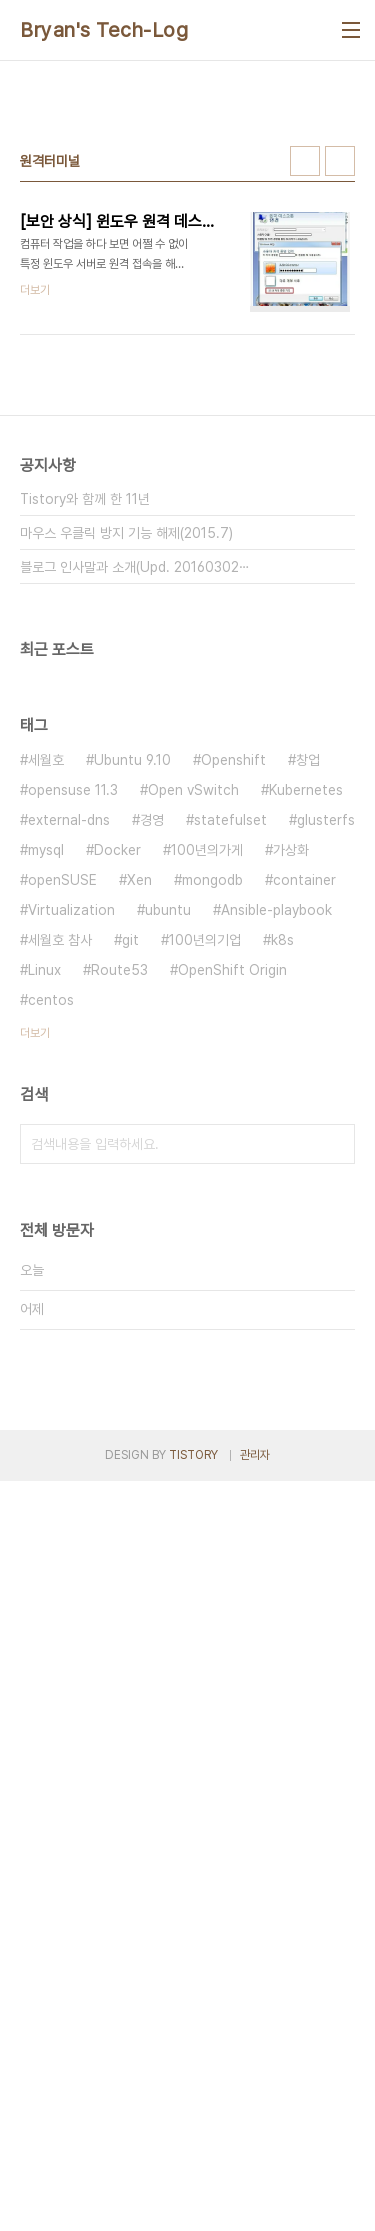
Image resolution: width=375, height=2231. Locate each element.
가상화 (291, 1225)
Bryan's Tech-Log (104, 30)
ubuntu (168, 1285)
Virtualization (71, 1285)
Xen (139, 1255)
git (130, 1315)
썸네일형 (305, 536)
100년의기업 (205, 1315)
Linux (44, 1345)
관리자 (255, 2205)
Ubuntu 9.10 (132, 1135)
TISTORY (193, 2205)
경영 (152, 1195)
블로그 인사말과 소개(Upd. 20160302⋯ (135, 942)
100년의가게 (207, 1225)
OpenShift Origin (232, 1345)
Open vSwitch (193, 1165)
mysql (46, 1225)
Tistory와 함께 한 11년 (85, 874)
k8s (282, 1315)
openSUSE (62, 1255)
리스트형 (340, 536)
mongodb (212, 1255)
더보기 (35, 1408)
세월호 (46, 1135)
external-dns (69, 1195)
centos (51, 1375)
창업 (308, 1135)
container (304, 1255)
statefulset (230, 1195)
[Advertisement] (187, 278)
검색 (335, 1519)
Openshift (233, 1135)
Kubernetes (306, 1165)
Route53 (119, 1345)
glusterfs (326, 1195)
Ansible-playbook (276, 1285)
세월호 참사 (60, 1315)
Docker (117, 1225)
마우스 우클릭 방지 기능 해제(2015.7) (126, 908)
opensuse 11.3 (73, 1165)
